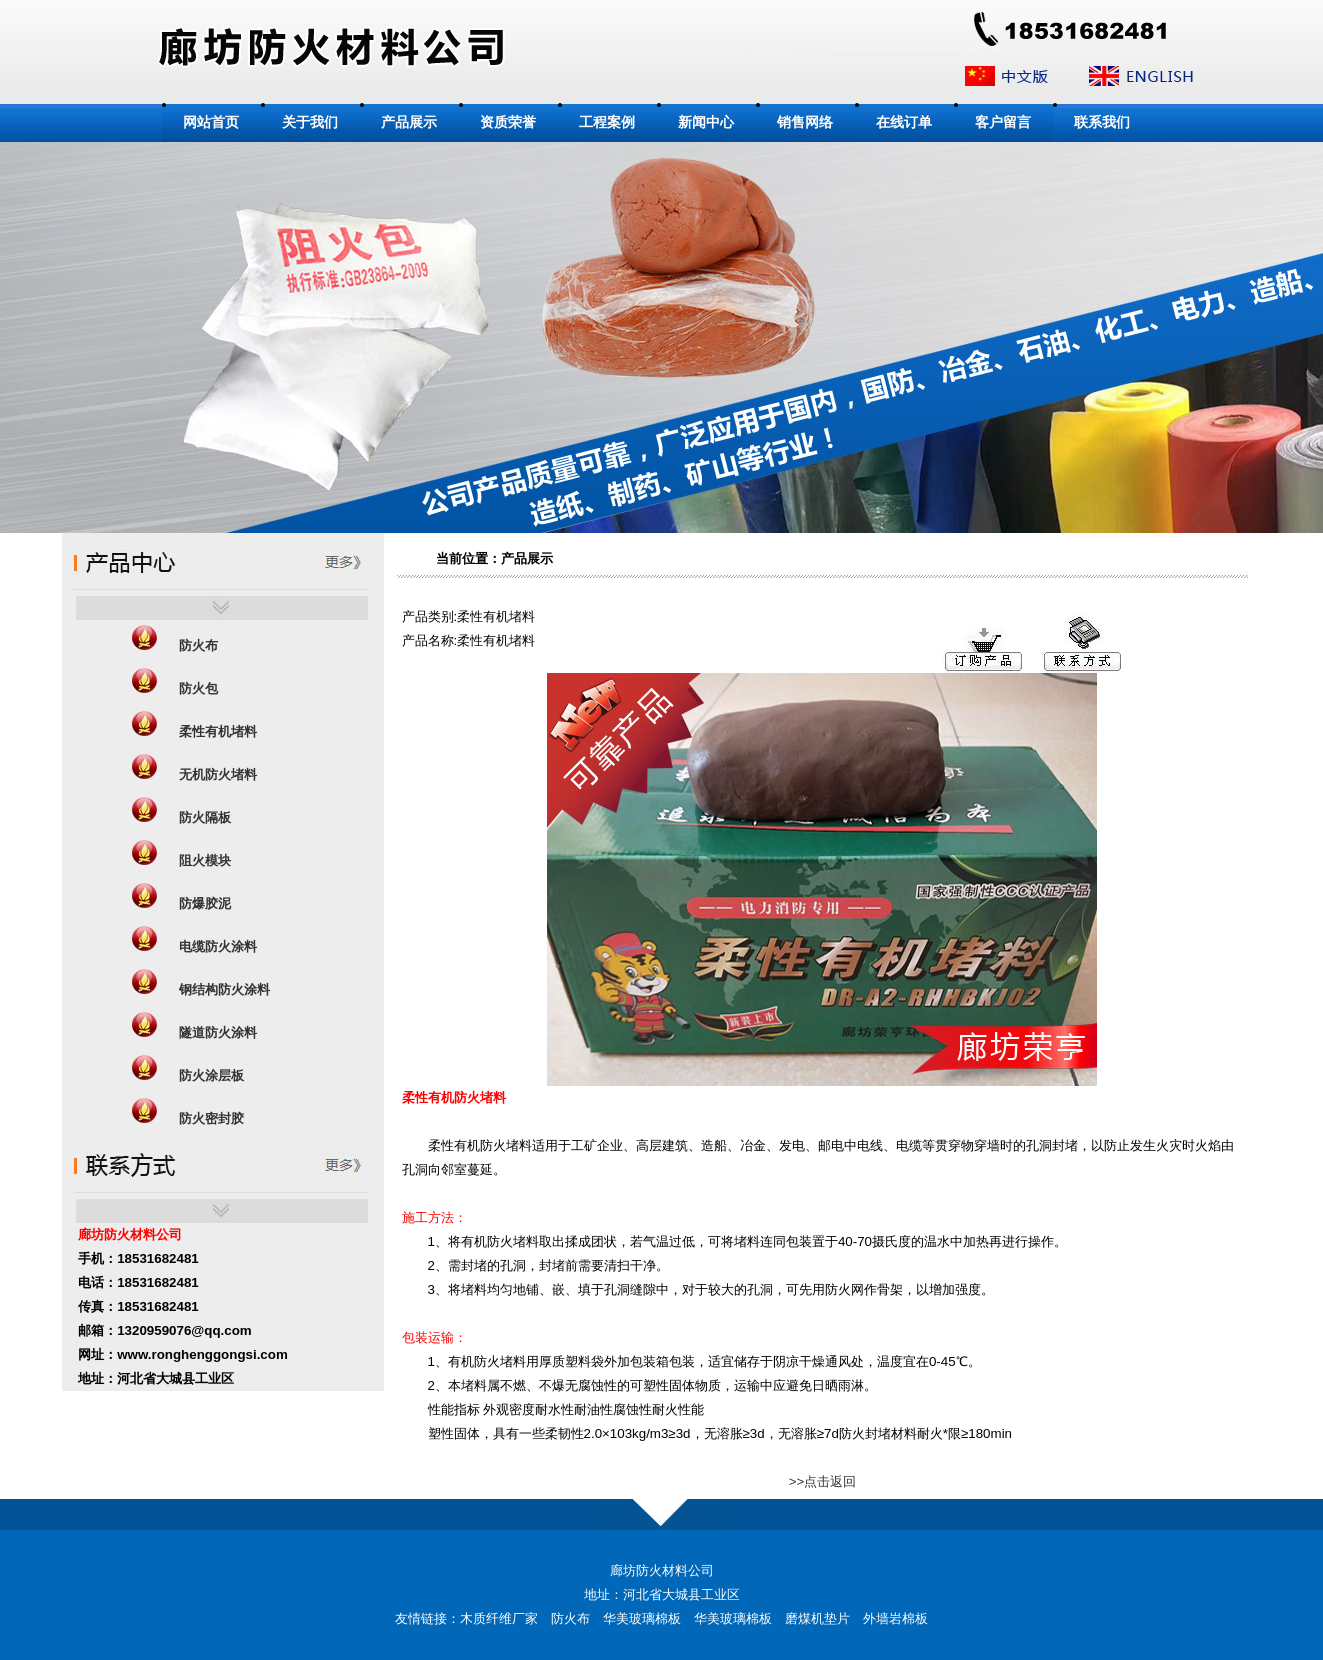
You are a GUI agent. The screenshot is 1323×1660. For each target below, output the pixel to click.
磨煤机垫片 (817, 1618)
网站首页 (211, 122)
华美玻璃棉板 (642, 1618)
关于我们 (310, 122)
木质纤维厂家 (499, 1618)
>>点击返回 (823, 1481)
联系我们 (1102, 122)
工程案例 (607, 122)
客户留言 (1003, 122)
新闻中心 (706, 122)
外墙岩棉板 (895, 1618)
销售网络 (805, 122)
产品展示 (409, 122)
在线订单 (904, 122)
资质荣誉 (508, 122)
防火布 (570, 1618)
